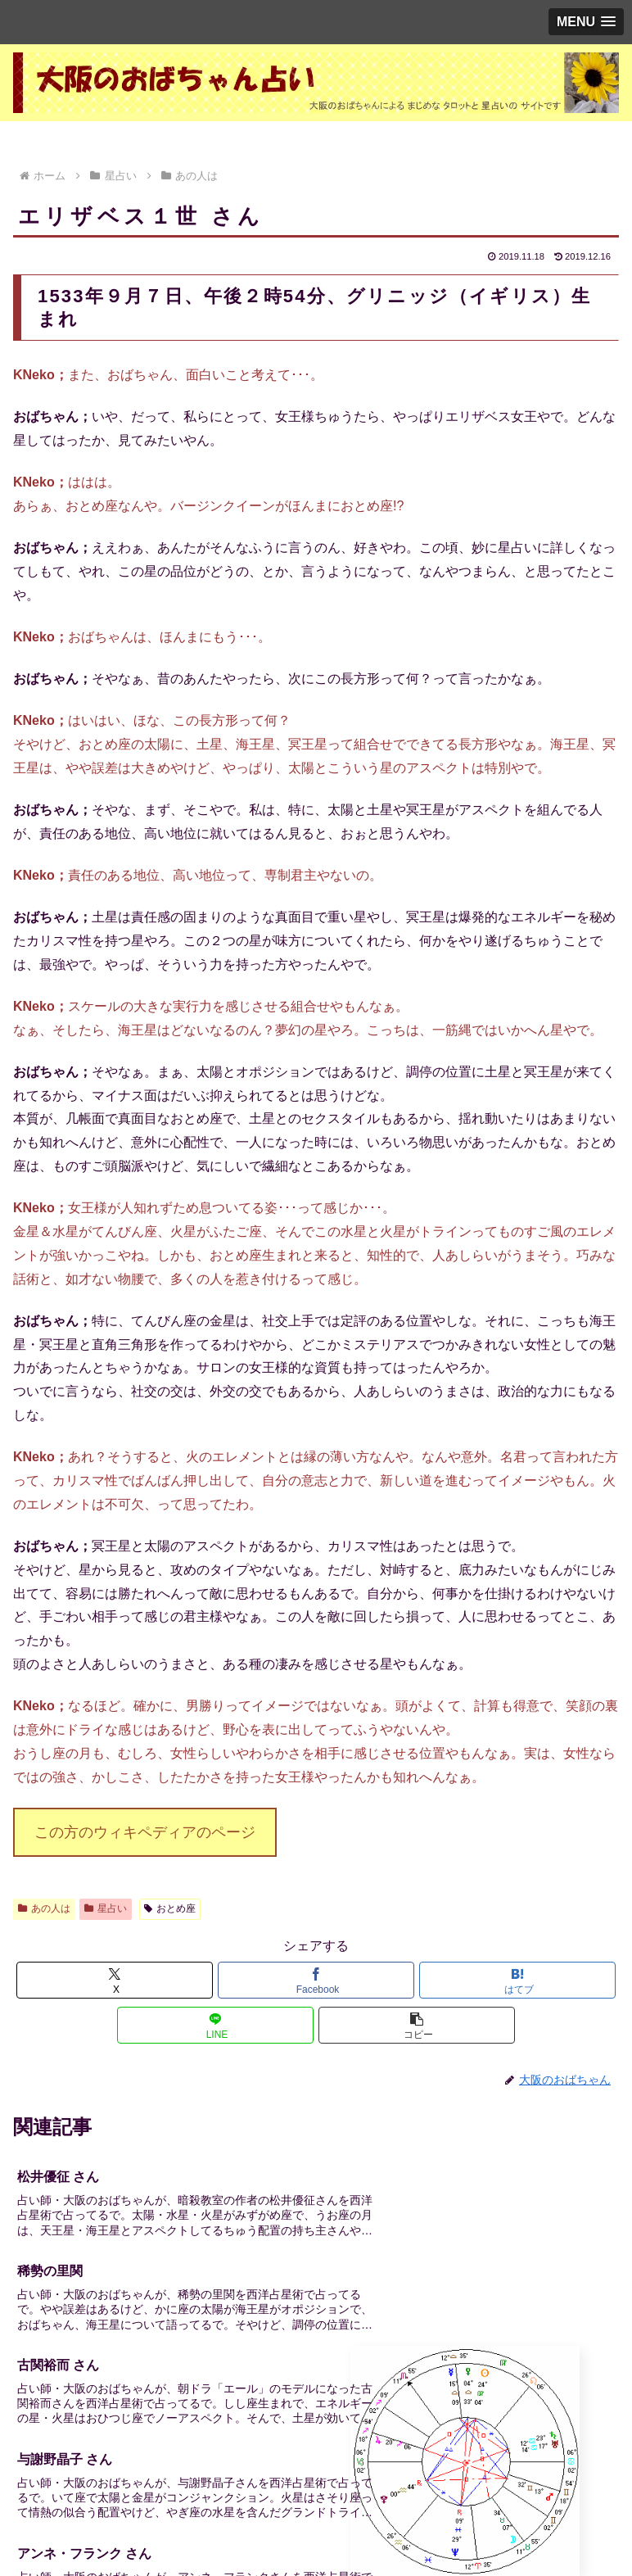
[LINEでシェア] (215, 2025)
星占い (105, 1908)
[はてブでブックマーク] (517, 1980)
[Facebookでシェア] (316, 1980)
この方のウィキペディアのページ (144, 1832)
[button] (417, 2025)
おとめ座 (170, 1908)
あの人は (44, 1908)
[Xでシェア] (115, 1980)
